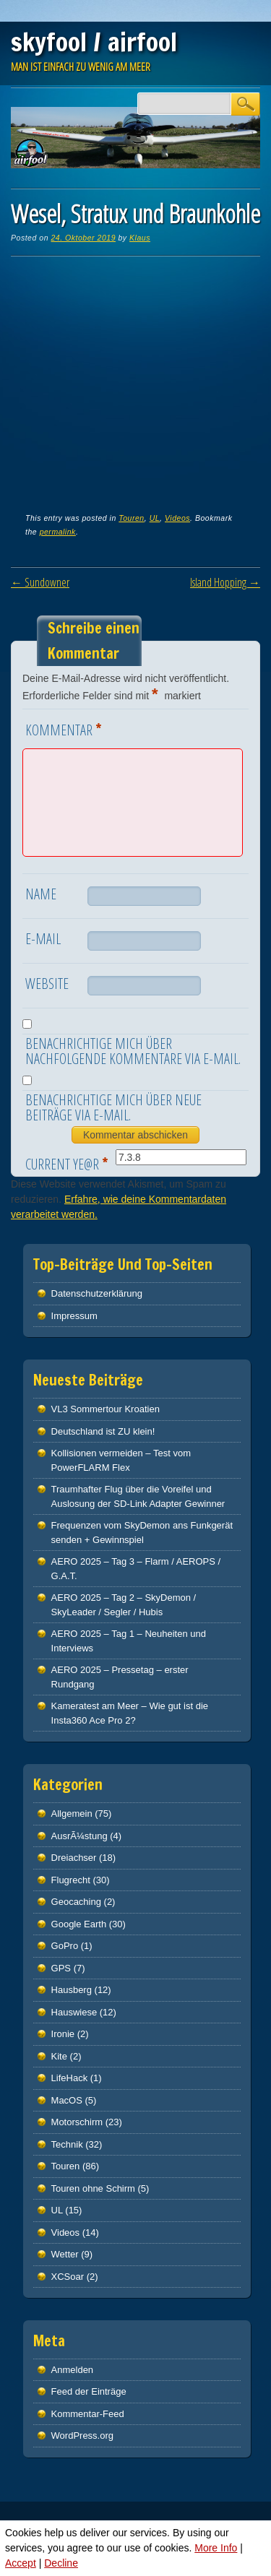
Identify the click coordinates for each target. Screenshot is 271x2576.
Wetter (65, 2254)
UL (155, 518)
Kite (59, 2056)
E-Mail (43, 938)
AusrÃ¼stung (79, 1836)
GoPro (65, 1945)
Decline (61, 2563)
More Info (215, 2548)
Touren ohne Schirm (93, 2188)
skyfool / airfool (94, 42)
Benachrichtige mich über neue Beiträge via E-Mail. (113, 1107)
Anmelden (72, 2369)
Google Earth (79, 1924)
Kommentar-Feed (87, 2413)
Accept (20, 2563)
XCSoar (68, 2276)
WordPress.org (82, 2435)
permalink (58, 531)
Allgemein (72, 1813)
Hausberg (71, 1989)
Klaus (139, 237)
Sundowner (40, 582)
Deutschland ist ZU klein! (103, 1431)
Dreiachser (74, 1857)
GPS (61, 1968)
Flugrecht (70, 1880)
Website (47, 983)
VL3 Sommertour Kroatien (105, 1409)
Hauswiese (74, 2012)
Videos (177, 518)
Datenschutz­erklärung (96, 1293)
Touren (131, 518)
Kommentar (65, 729)
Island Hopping (225, 582)
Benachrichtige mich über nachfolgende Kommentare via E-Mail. (133, 1051)
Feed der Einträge (88, 2391)
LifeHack (69, 2078)
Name (40, 894)
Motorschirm (77, 2122)
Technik (67, 2144)
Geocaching (76, 1901)
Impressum (74, 1315)
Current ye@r (68, 1163)
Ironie (63, 2033)
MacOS (66, 2100)
